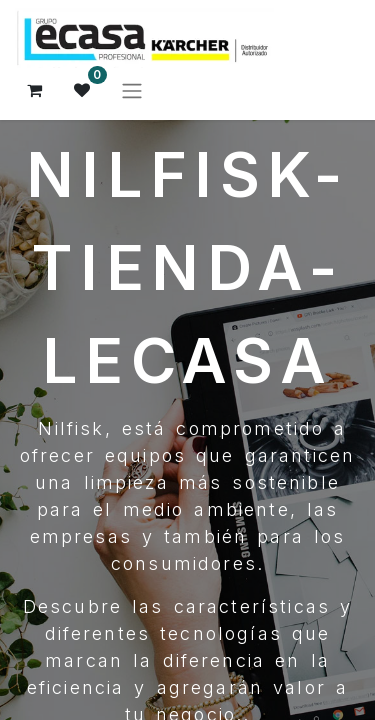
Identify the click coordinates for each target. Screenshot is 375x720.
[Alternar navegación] (132, 90)
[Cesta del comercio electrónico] (35, 90)
